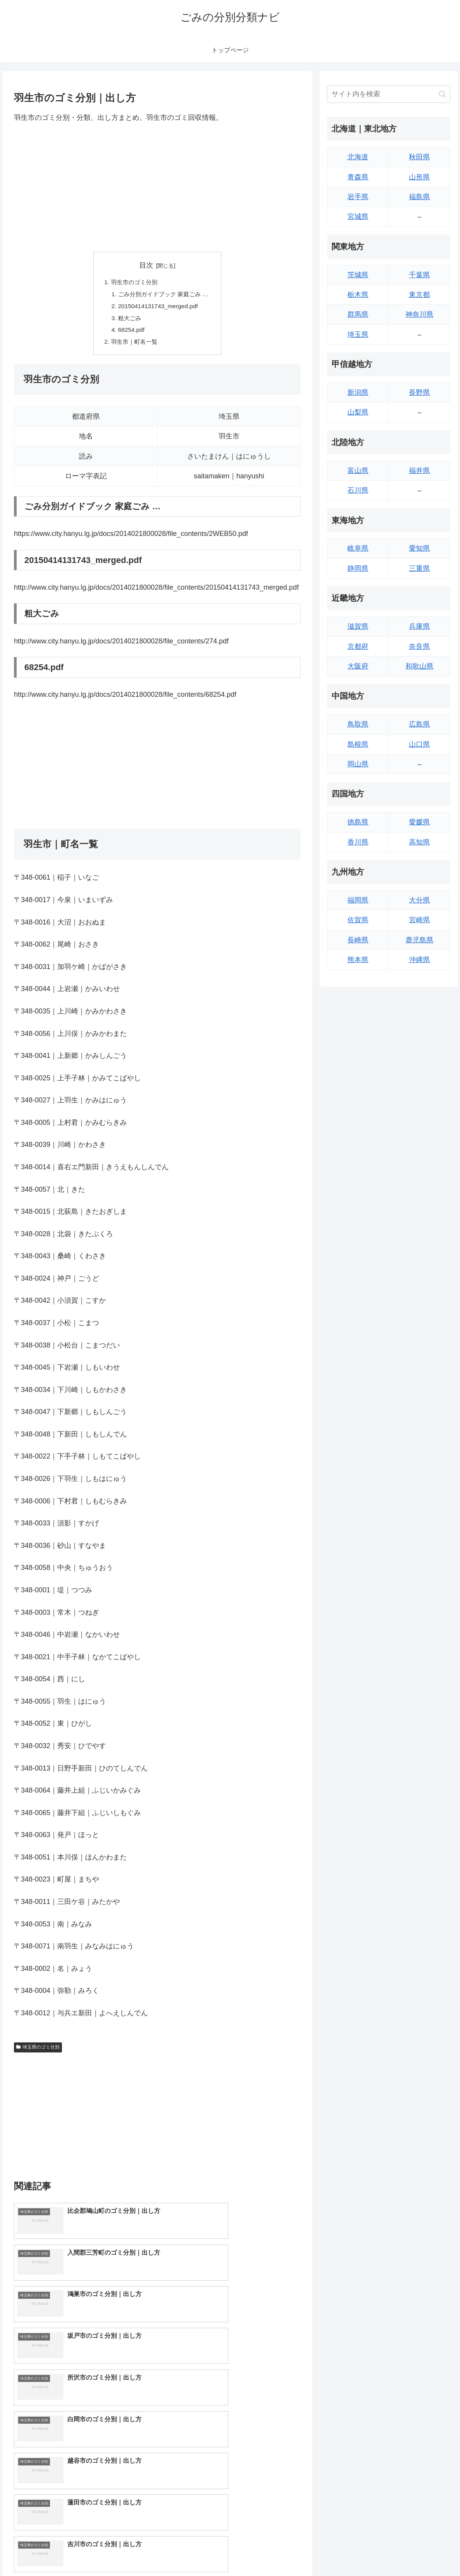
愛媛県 (419, 822)
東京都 (419, 295)
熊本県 (357, 960)
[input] (388, 94)
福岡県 (357, 900)
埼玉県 (357, 334)
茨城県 (357, 275)
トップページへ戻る (366, 2552)
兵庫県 (419, 626)
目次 (146, 265)
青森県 (357, 177)
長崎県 (357, 940)
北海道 (357, 157)
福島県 (419, 197)
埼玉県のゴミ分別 (38, 2051)
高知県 (419, 842)
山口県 (419, 744)
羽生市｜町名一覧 (132, 345)
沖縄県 (419, 960)
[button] (442, 94)
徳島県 (357, 822)
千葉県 (419, 275)
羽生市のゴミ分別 (132, 282)
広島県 (419, 724)
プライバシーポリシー (425, 2552)
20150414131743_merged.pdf (157, 307)
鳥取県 (357, 724)
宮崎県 (419, 920)
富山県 (357, 470)
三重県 (419, 568)
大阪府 (357, 666)
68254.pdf (129, 332)
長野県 (419, 392)
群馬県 (357, 314)
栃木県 (357, 295)
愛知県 (419, 548)
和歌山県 (419, 666)
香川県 (357, 842)
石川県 (357, 490)
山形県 (419, 177)
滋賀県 (357, 626)
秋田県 (419, 157)
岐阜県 (357, 548)
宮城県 (357, 216)
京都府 (357, 646)
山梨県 (357, 412)
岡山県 (357, 764)
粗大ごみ (127, 320)
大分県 (419, 900)
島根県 (357, 744)
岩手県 (357, 197)
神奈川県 (419, 314)
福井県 (419, 470)
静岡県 (357, 568)
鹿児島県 (419, 940)
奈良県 (419, 646)
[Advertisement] (157, 187)
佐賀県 (357, 920)
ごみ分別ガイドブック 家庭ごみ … (163, 295)
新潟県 (357, 392)
